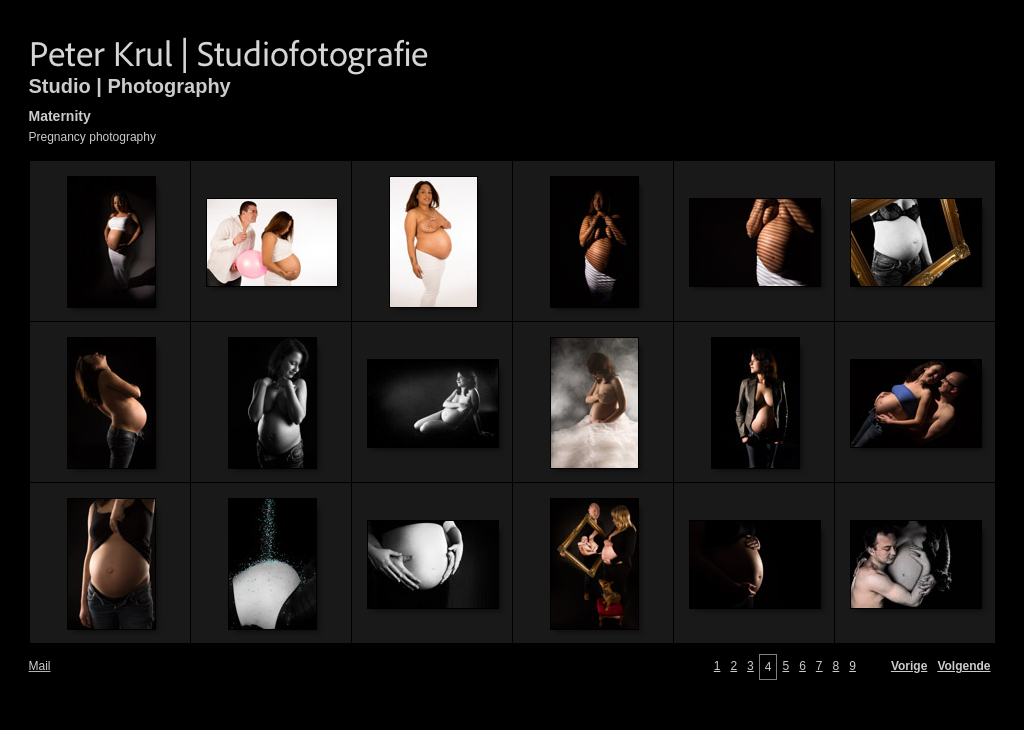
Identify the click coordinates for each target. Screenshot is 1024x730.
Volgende (963, 666)
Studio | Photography (130, 86)
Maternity (60, 116)
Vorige (909, 666)
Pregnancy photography (92, 137)
